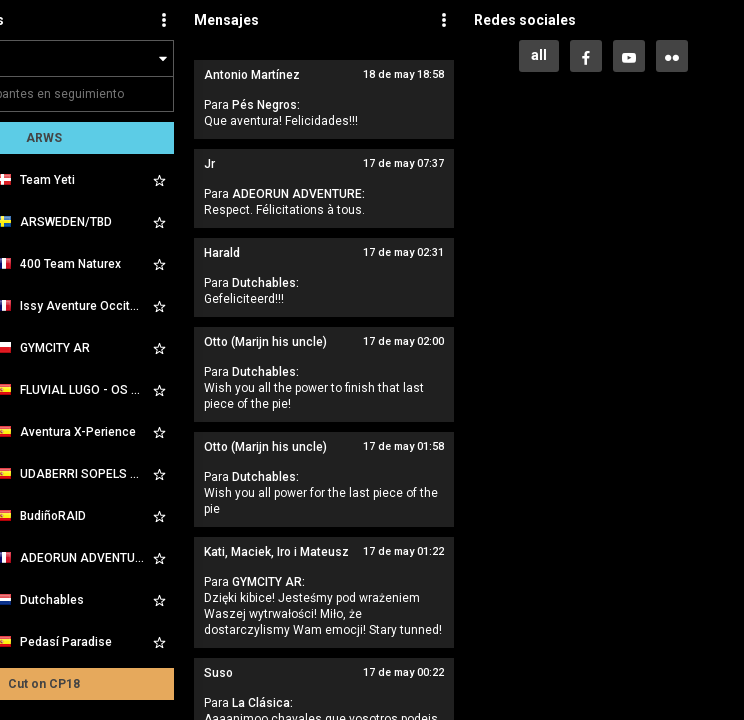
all (539, 55)
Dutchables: (265, 283)
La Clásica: (262, 703)
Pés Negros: (266, 105)
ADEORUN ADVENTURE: (298, 194)
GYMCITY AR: (268, 582)
